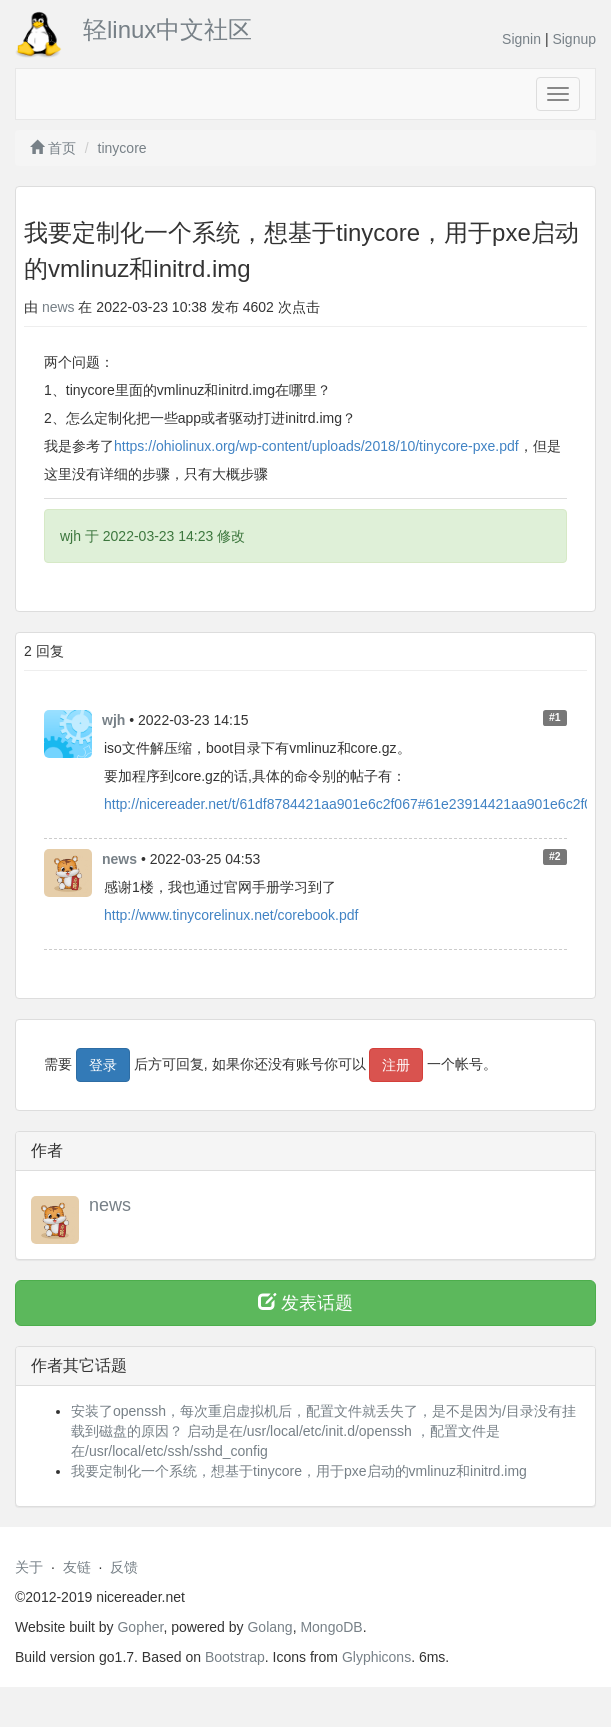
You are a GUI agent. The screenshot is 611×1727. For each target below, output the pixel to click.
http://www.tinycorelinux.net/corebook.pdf (231, 915)
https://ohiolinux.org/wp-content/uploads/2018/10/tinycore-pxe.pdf (316, 446)
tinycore (122, 148)
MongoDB (331, 1627)
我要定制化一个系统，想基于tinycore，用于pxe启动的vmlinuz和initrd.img (299, 1471)
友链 (77, 1567)
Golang (269, 1627)
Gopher (140, 1627)
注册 (396, 1065)
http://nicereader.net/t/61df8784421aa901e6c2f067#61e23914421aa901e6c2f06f (354, 804)
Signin (521, 39)
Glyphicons (376, 1657)
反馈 (124, 1567)
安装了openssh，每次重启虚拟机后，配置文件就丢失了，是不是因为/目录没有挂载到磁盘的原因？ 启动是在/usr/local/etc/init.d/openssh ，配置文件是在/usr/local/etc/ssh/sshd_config (323, 1431)
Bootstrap (235, 1657)
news (58, 307)
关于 (29, 1567)
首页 (53, 148)
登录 (103, 1065)
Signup (574, 39)
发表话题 (305, 1302)
